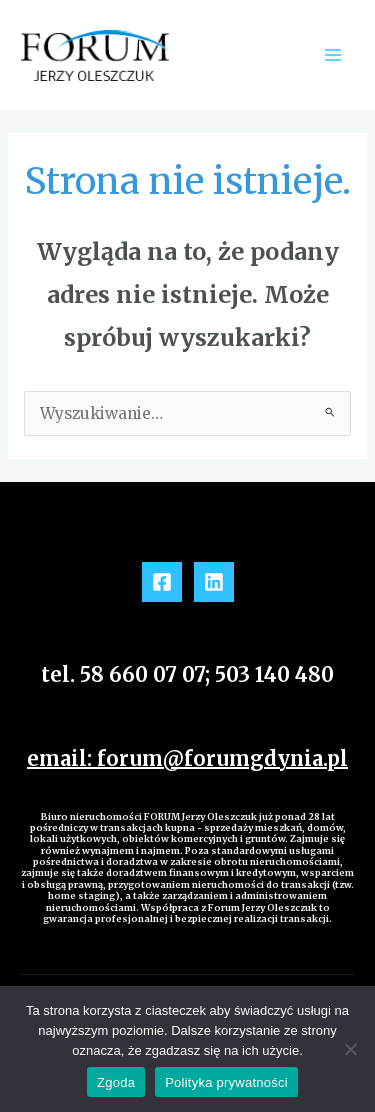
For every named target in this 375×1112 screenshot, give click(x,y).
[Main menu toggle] (333, 54)
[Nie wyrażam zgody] (350, 1049)
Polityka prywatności (226, 1082)
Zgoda (116, 1082)
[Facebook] (162, 582)
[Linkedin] (214, 582)
